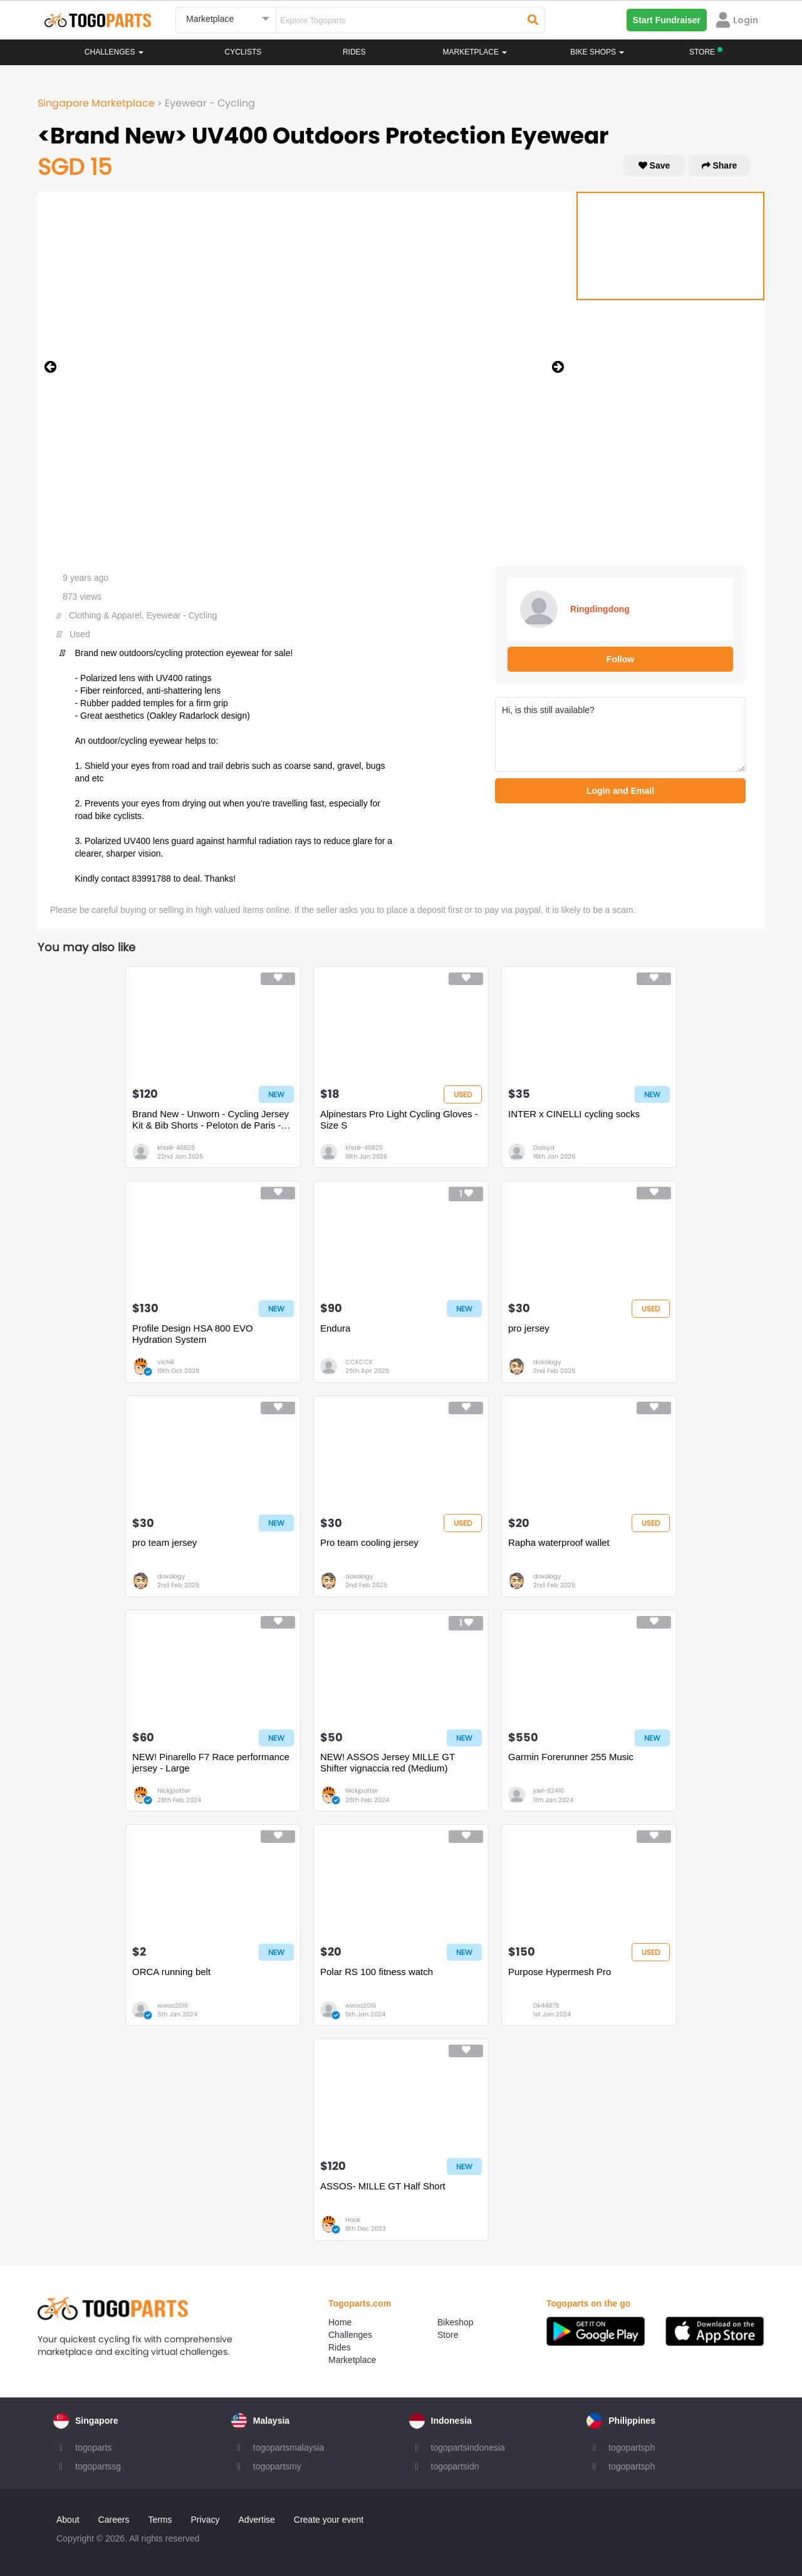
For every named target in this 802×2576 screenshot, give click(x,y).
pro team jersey (164, 1542)
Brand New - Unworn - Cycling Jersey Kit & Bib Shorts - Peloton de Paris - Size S (210, 1119)
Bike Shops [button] (597, 52)
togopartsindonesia (468, 2448)
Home (340, 2322)
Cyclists (243, 52)
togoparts (93, 2448)
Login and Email (620, 791)
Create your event (328, 2520)
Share (719, 165)
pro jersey (528, 1328)
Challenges (114, 52)
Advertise (256, 2520)
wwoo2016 (172, 2005)
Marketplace (352, 2360)
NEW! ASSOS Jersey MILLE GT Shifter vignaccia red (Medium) (387, 1762)
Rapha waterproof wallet (559, 1542)
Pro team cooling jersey (369, 1542)
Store (447, 2335)
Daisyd (544, 1147)
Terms (160, 2520)
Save (654, 165)
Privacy (205, 2520)
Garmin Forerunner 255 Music (570, 1756)
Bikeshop (455, 2322)
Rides (354, 52)
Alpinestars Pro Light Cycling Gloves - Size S (399, 1119)
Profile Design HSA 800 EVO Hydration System (192, 1334)
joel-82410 (548, 1790)
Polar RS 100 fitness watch (376, 1971)
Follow (620, 659)
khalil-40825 (176, 1147)
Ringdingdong (600, 609)
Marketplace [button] (475, 52)
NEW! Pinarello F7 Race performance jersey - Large (210, 1762)
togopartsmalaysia (289, 2448)
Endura (335, 1328)
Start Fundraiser (666, 20)
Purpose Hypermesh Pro (559, 1971)
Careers (114, 2520)
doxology (547, 1362)
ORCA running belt (171, 1971)
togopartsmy (277, 2466)
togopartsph (631, 2448)
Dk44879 (546, 2005)
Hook (352, 2219)
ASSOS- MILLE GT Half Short (382, 2186)
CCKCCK (359, 1362)
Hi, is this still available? (620, 734)
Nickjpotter (173, 1790)
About (68, 2520)
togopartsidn (455, 2466)
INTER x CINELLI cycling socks (574, 1113)
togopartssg (98, 2466)
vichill (165, 1362)
